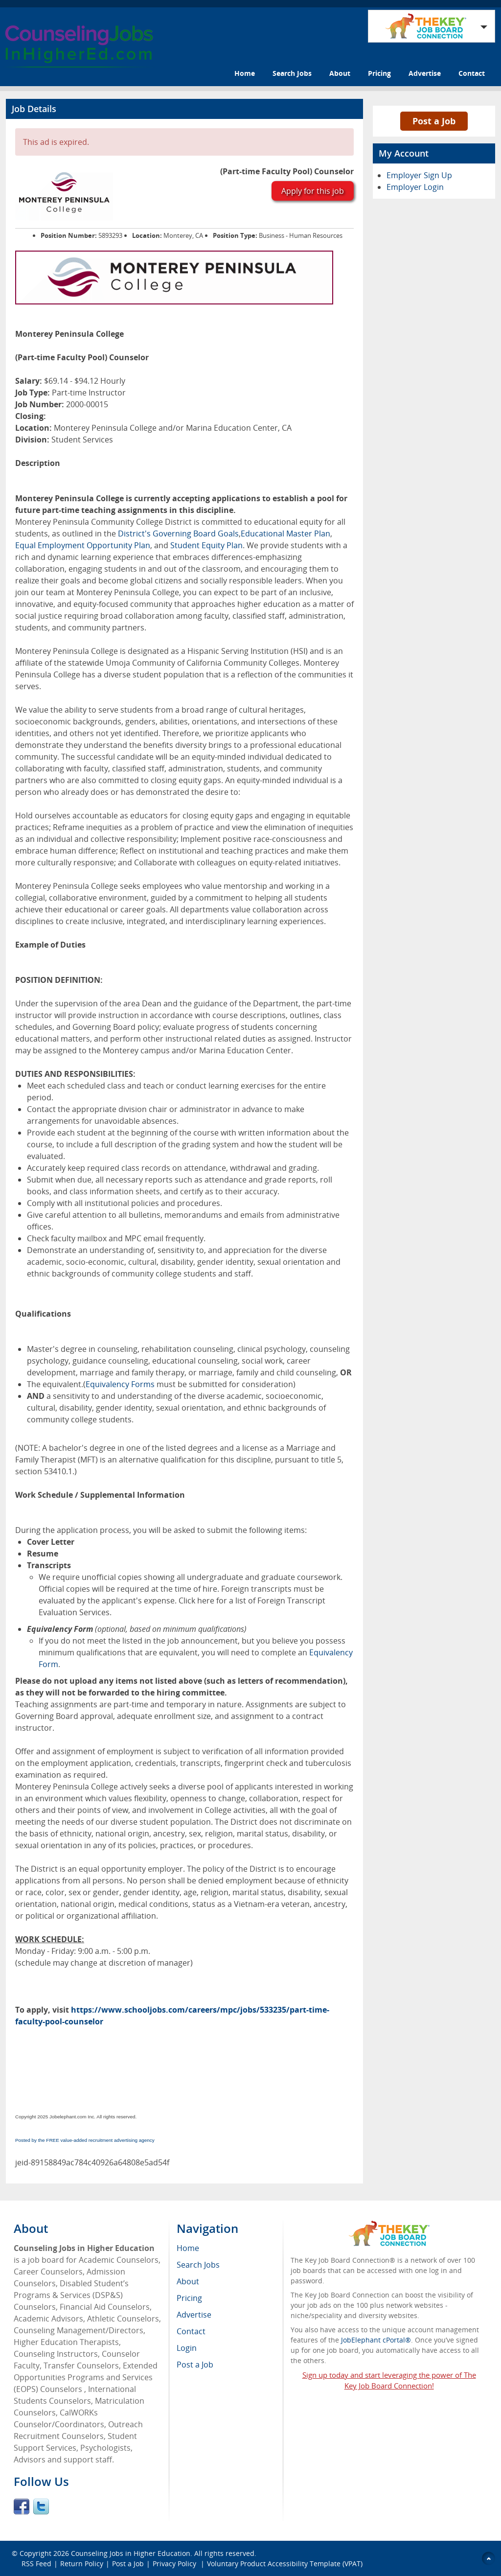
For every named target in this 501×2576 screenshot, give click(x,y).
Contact (471, 73)
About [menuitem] (188, 2281)
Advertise (425, 73)
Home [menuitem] (188, 2248)
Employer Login (415, 187)
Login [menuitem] (187, 2348)
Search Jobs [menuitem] (198, 2264)
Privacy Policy (175, 2563)
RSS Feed (36, 2563)
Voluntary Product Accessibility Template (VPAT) (285, 2563)
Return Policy (81, 2563)
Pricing (379, 73)
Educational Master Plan (285, 533)
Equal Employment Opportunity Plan (82, 545)
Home (244, 73)
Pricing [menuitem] (189, 2298)
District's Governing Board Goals (178, 533)
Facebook (21, 2506)
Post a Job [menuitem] (195, 2364)
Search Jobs (292, 73)
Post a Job (433, 121)
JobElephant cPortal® (376, 2339)
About (339, 73)
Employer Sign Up (419, 175)
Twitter (41, 2506)
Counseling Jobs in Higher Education (130, 2553)
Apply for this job (312, 191)
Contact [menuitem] (191, 2331)
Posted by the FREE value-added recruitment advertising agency (85, 2140)
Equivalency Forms (120, 1384)
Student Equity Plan (206, 545)
